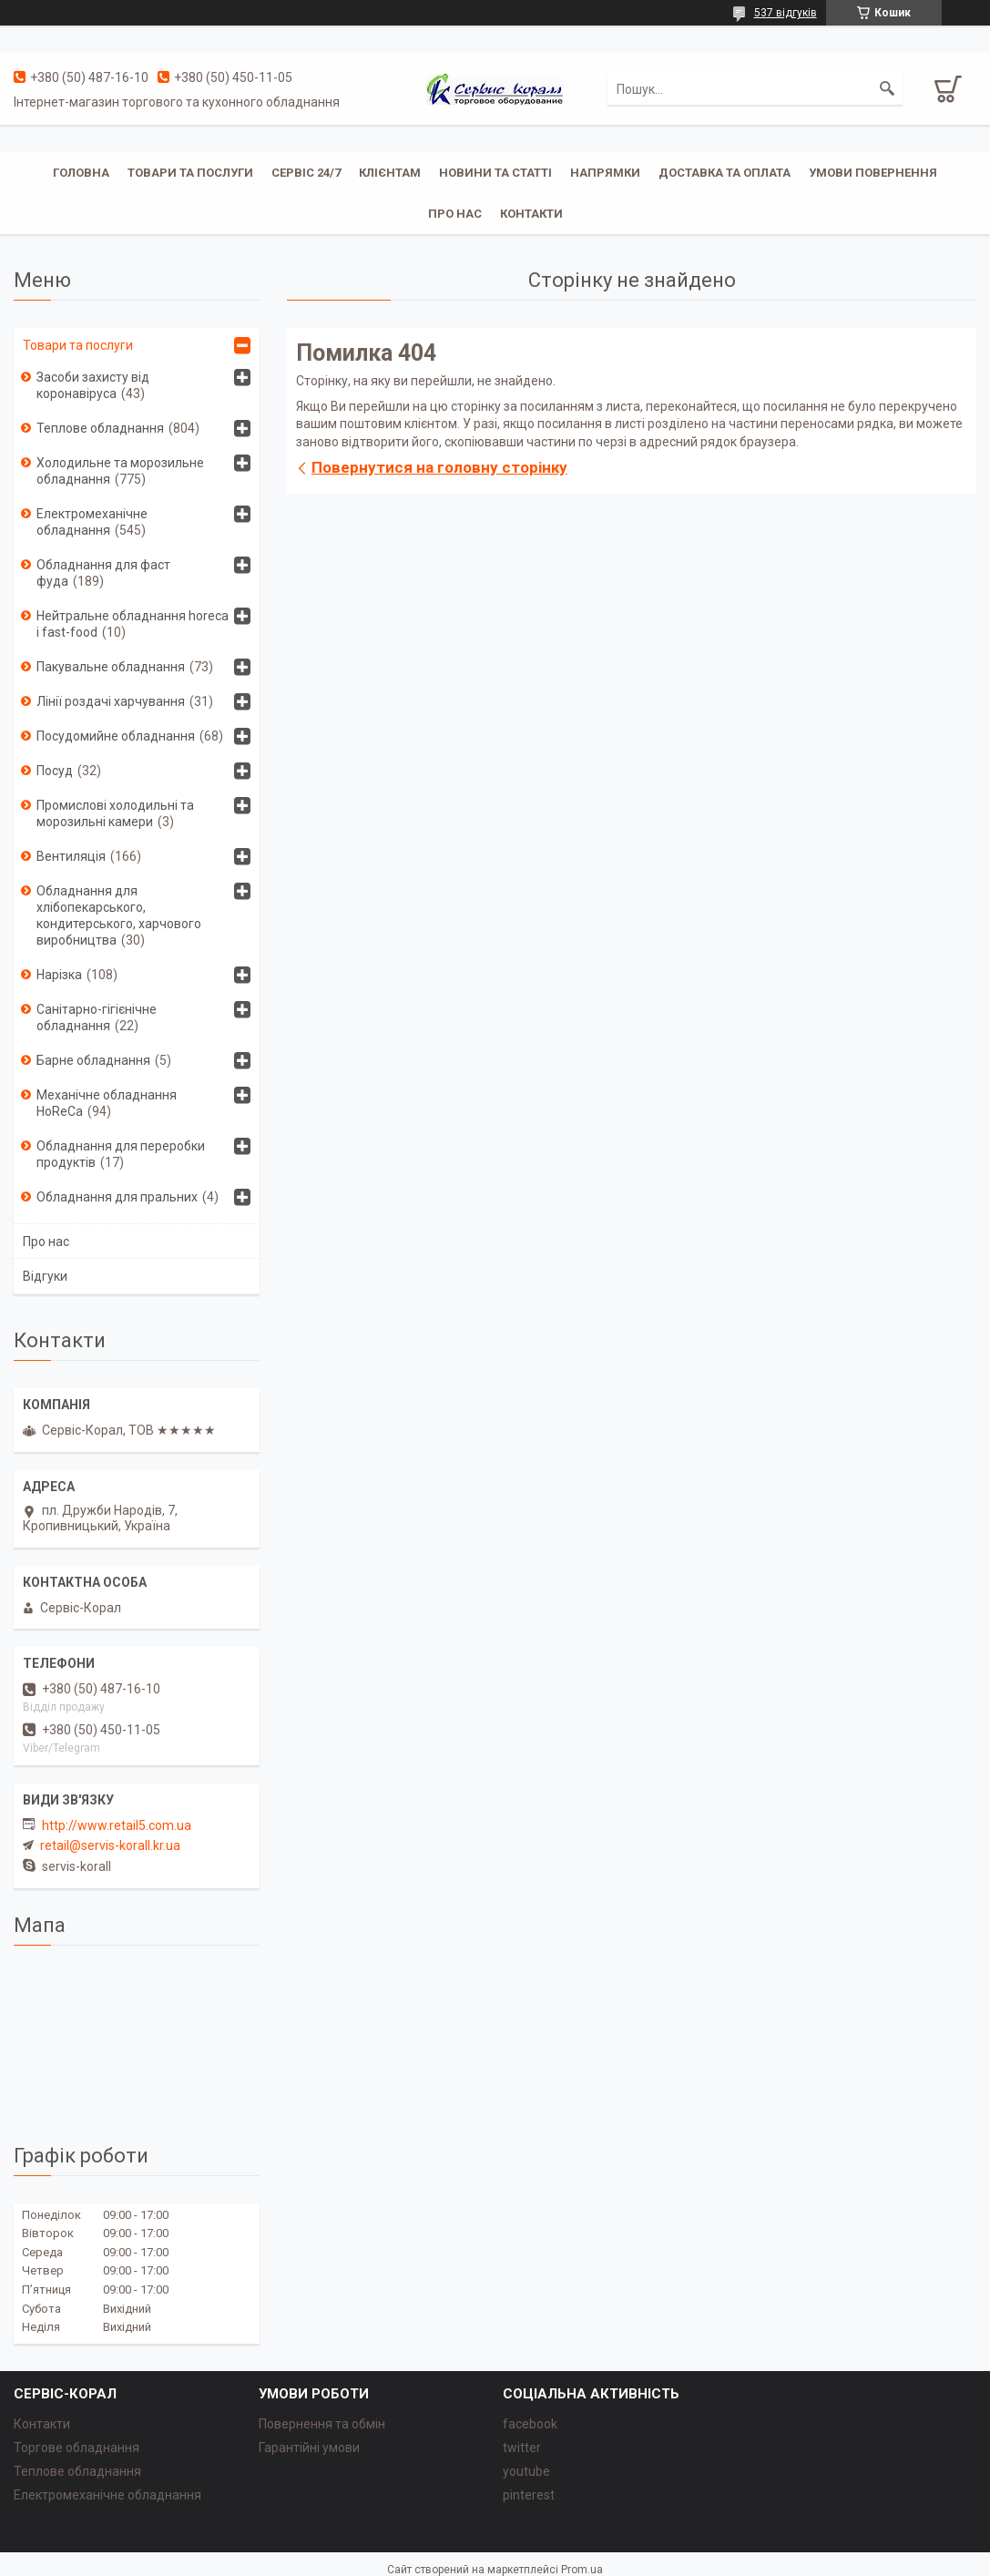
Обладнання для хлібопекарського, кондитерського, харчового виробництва (118, 915)
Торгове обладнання (76, 2447)
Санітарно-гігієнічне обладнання (96, 1017)
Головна (81, 172)
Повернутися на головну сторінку (439, 467)
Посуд (54, 770)
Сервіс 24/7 (306, 172)
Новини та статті (495, 172)
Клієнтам (390, 172)
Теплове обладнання (100, 428)
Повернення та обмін (322, 2424)
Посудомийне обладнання (115, 736)
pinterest (529, 2495)
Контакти (531, 213)
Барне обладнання (93, 1060)
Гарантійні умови (309, 2447)
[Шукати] (887, 89)
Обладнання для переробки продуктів (120, 1154)
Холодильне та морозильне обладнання (120, 470)
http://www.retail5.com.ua (116, 1825)
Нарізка (59, 974)
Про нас (455, 213)
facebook (530, 2424)
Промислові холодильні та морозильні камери (115, 813)
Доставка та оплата (724, 172)
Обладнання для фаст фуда (103, 572)
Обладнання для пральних (117, 1197)
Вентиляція (71, 856)
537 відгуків (785, 12)
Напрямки (605, 172)
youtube (526, 2471)
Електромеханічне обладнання (92, 521)
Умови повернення (873, 172)
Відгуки (45, 1276)
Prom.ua (582, 2569)
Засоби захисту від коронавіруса (92, 385)
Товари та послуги (190, 172)
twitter (522, 2447)
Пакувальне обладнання (110, 666)
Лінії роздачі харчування (110, 701)
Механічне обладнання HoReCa (106, 1103)
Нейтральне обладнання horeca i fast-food (132, 623)
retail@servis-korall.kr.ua (110, 1845)
